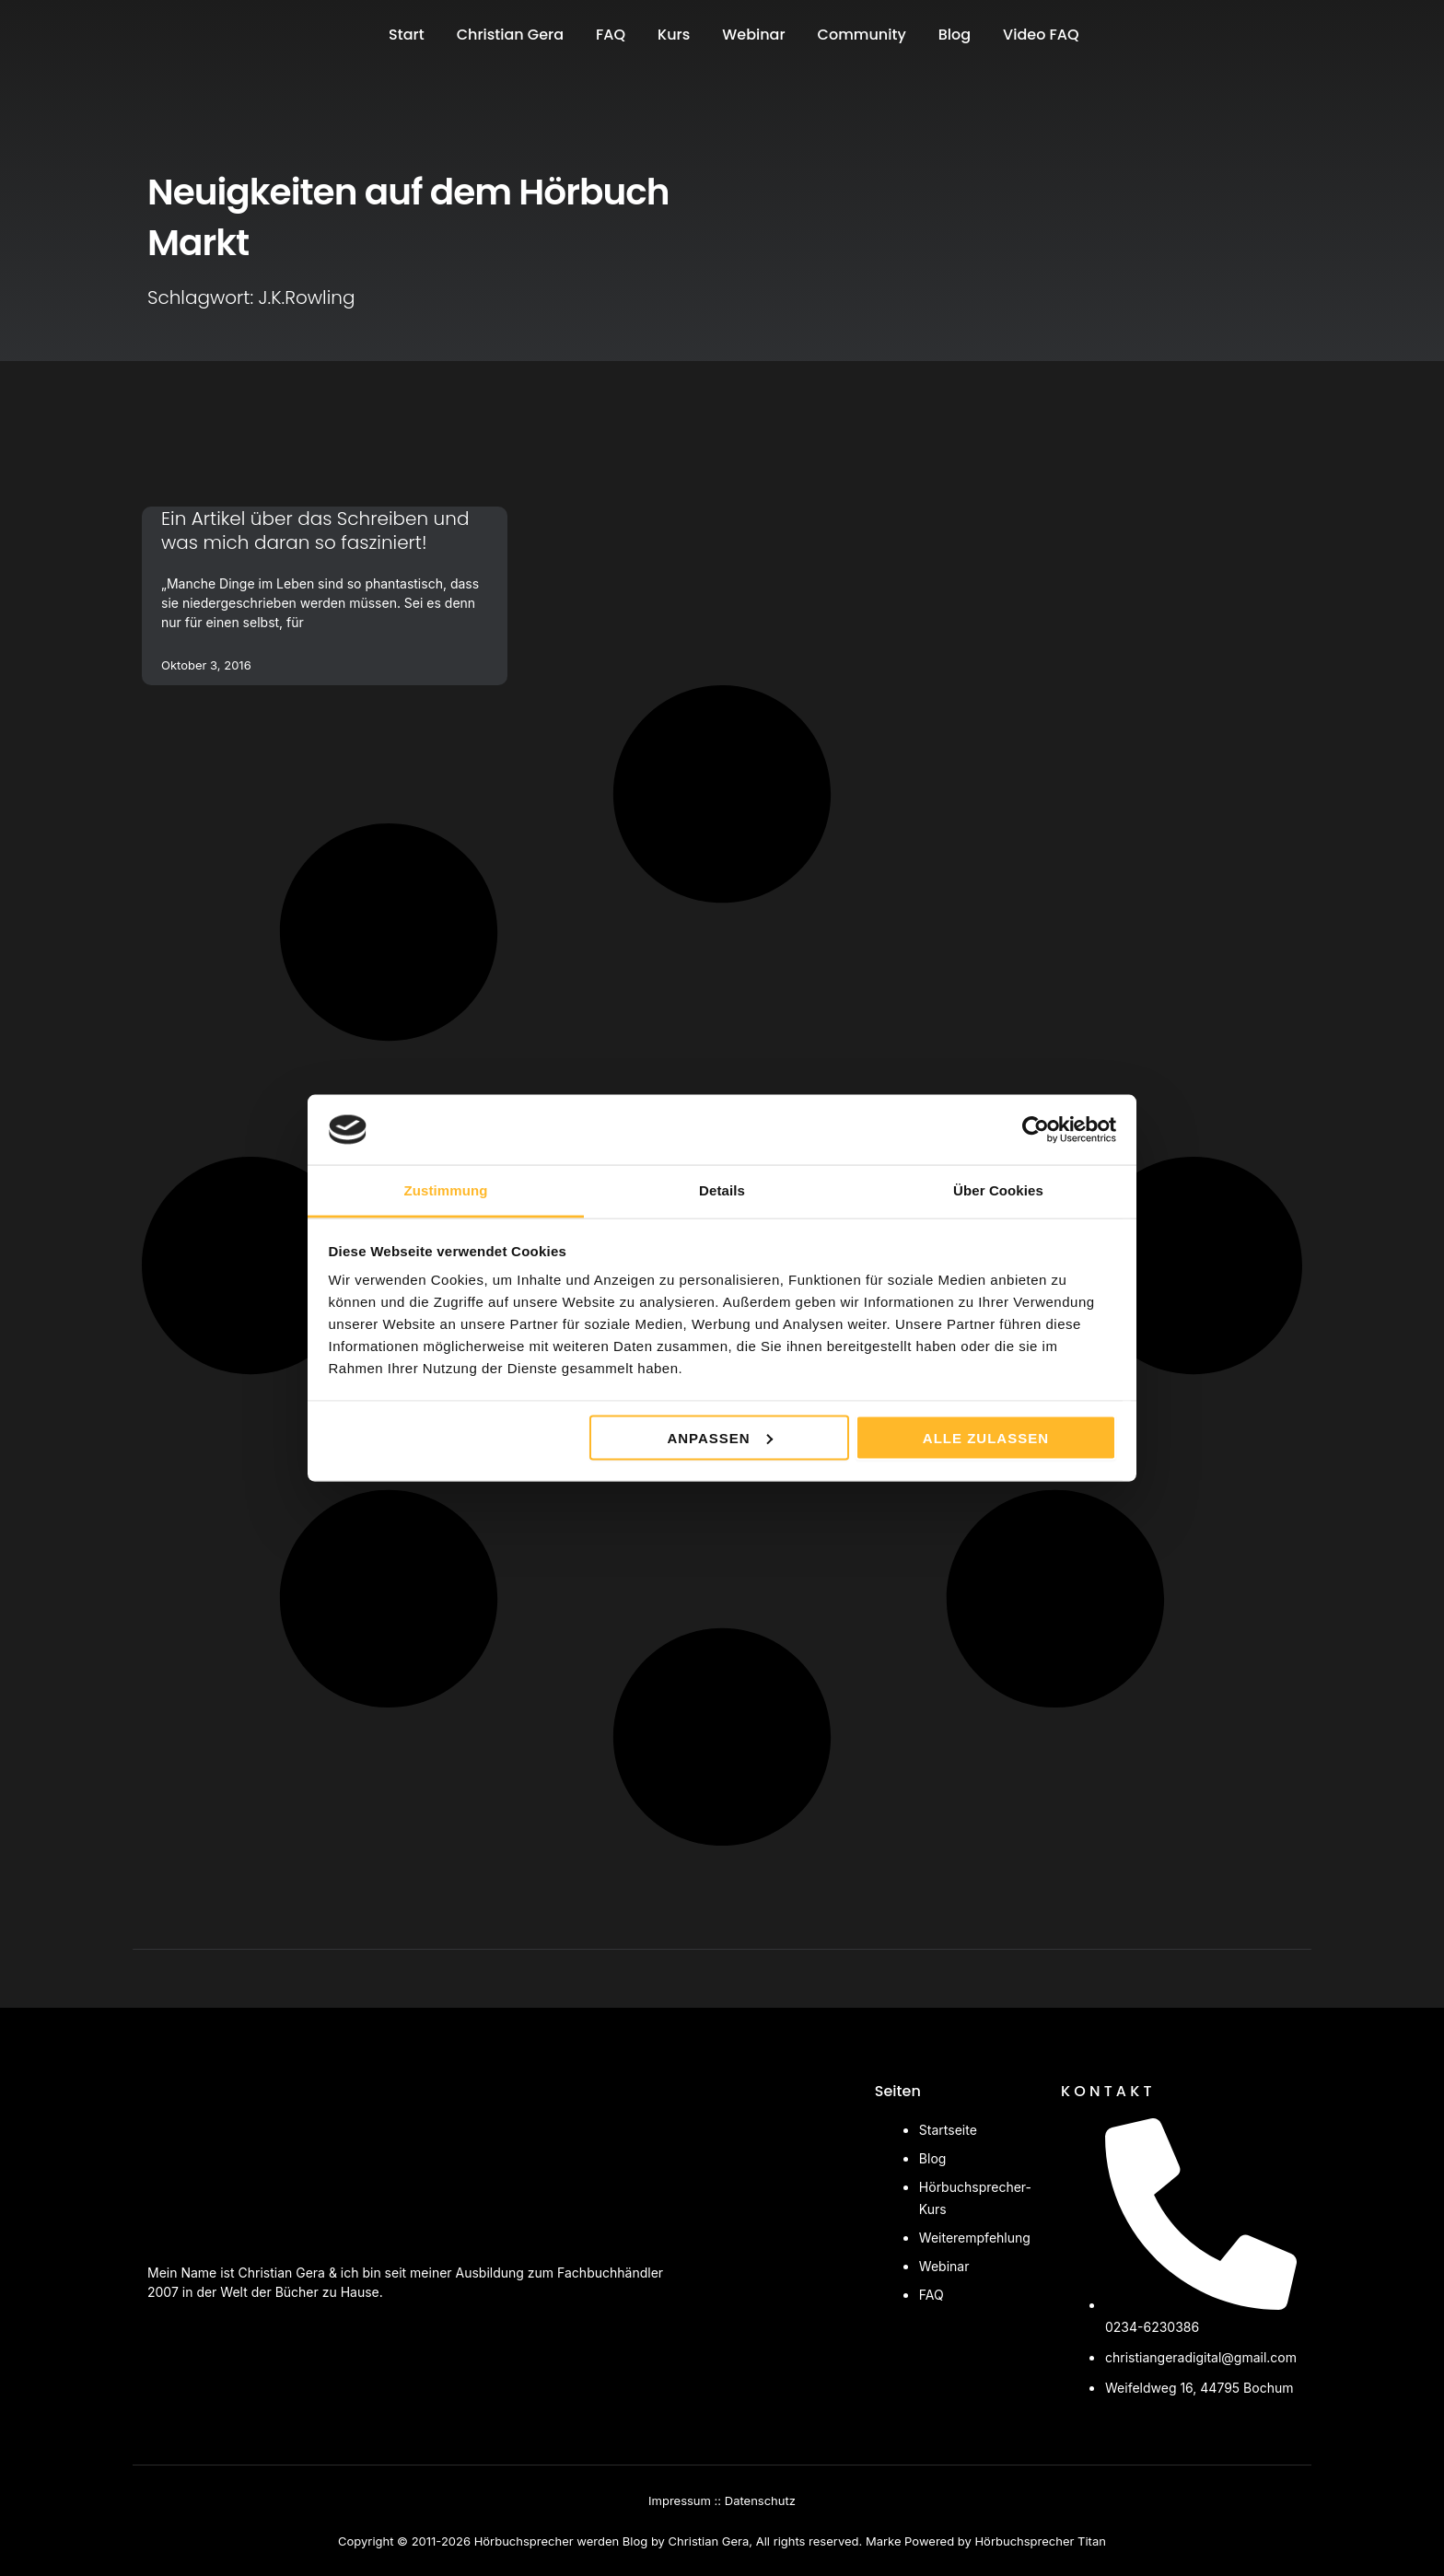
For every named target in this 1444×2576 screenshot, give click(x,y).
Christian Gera (510, 34)
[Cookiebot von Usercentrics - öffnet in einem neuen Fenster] (1035, 1129)
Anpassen (719, 1437)
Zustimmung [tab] (446, 1190)
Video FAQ (1040, 34)
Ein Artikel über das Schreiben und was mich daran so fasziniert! (315, 530)
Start (407, 34)
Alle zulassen (986, 1437)
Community (862, 34)
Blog (954, 34)
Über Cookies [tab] (998, 1190)
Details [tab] (722, 1190)
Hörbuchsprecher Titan (1039, 2541)
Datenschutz (760, 2500)
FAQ (610, 34)
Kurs (674, 34)
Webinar (753, 34)
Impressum (679, 2500)
